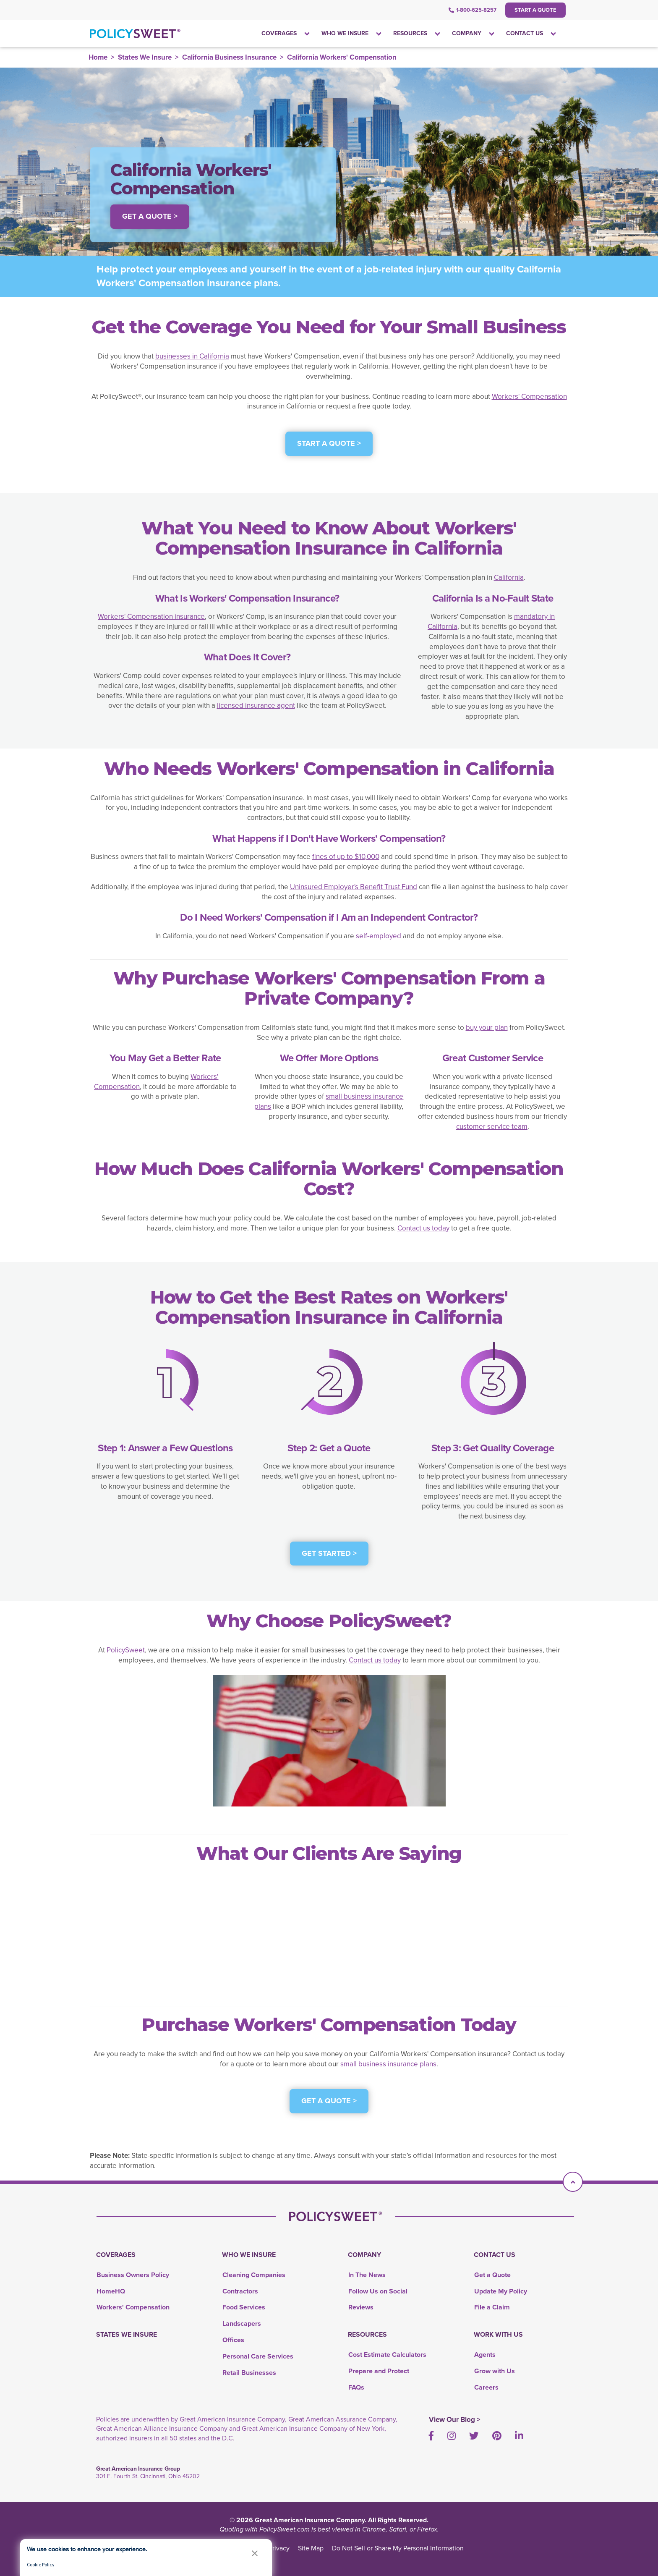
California (509, 577)
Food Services (243, 2307)
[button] (254, 2553)
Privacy (279, 2548)
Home (98, 57)
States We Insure (145, 57)
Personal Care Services (257, 2356)
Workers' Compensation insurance (151, 616)
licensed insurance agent (256, 705)
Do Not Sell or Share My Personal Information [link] (398, 2548)
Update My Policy (500, 2291)
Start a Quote (535, 10)
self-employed (378, 936)
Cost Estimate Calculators (387, 2354)
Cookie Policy (41, 2564)
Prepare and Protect (378, 2371)
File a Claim (492, 2307)
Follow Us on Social (377, 2291)
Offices (233, 2340)
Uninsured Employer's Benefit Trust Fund (353, 887)
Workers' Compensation (529, 396)
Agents (485, 2354)
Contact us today (423, 1228)
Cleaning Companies (253, 2275)
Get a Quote (492, 2275)
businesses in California (192, 356)
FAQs (356, 2387)
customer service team (491, 1126)
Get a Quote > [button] (150, 216)
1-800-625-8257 (472, 10)
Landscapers (241, 2323)
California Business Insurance (229, 57)
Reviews (360, 2307)
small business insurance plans (328, 1101)
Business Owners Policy (133, 2275)
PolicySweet (126, 1650)
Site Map (311, 2548)
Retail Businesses (249, 2372)
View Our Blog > (454, 2419)
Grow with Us (494, 2371)
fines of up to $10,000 (345, 856)
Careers (486, 2387)
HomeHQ (111, 2291)
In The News (367, 2275)
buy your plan (487, 1027)
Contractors (240, 2291)
